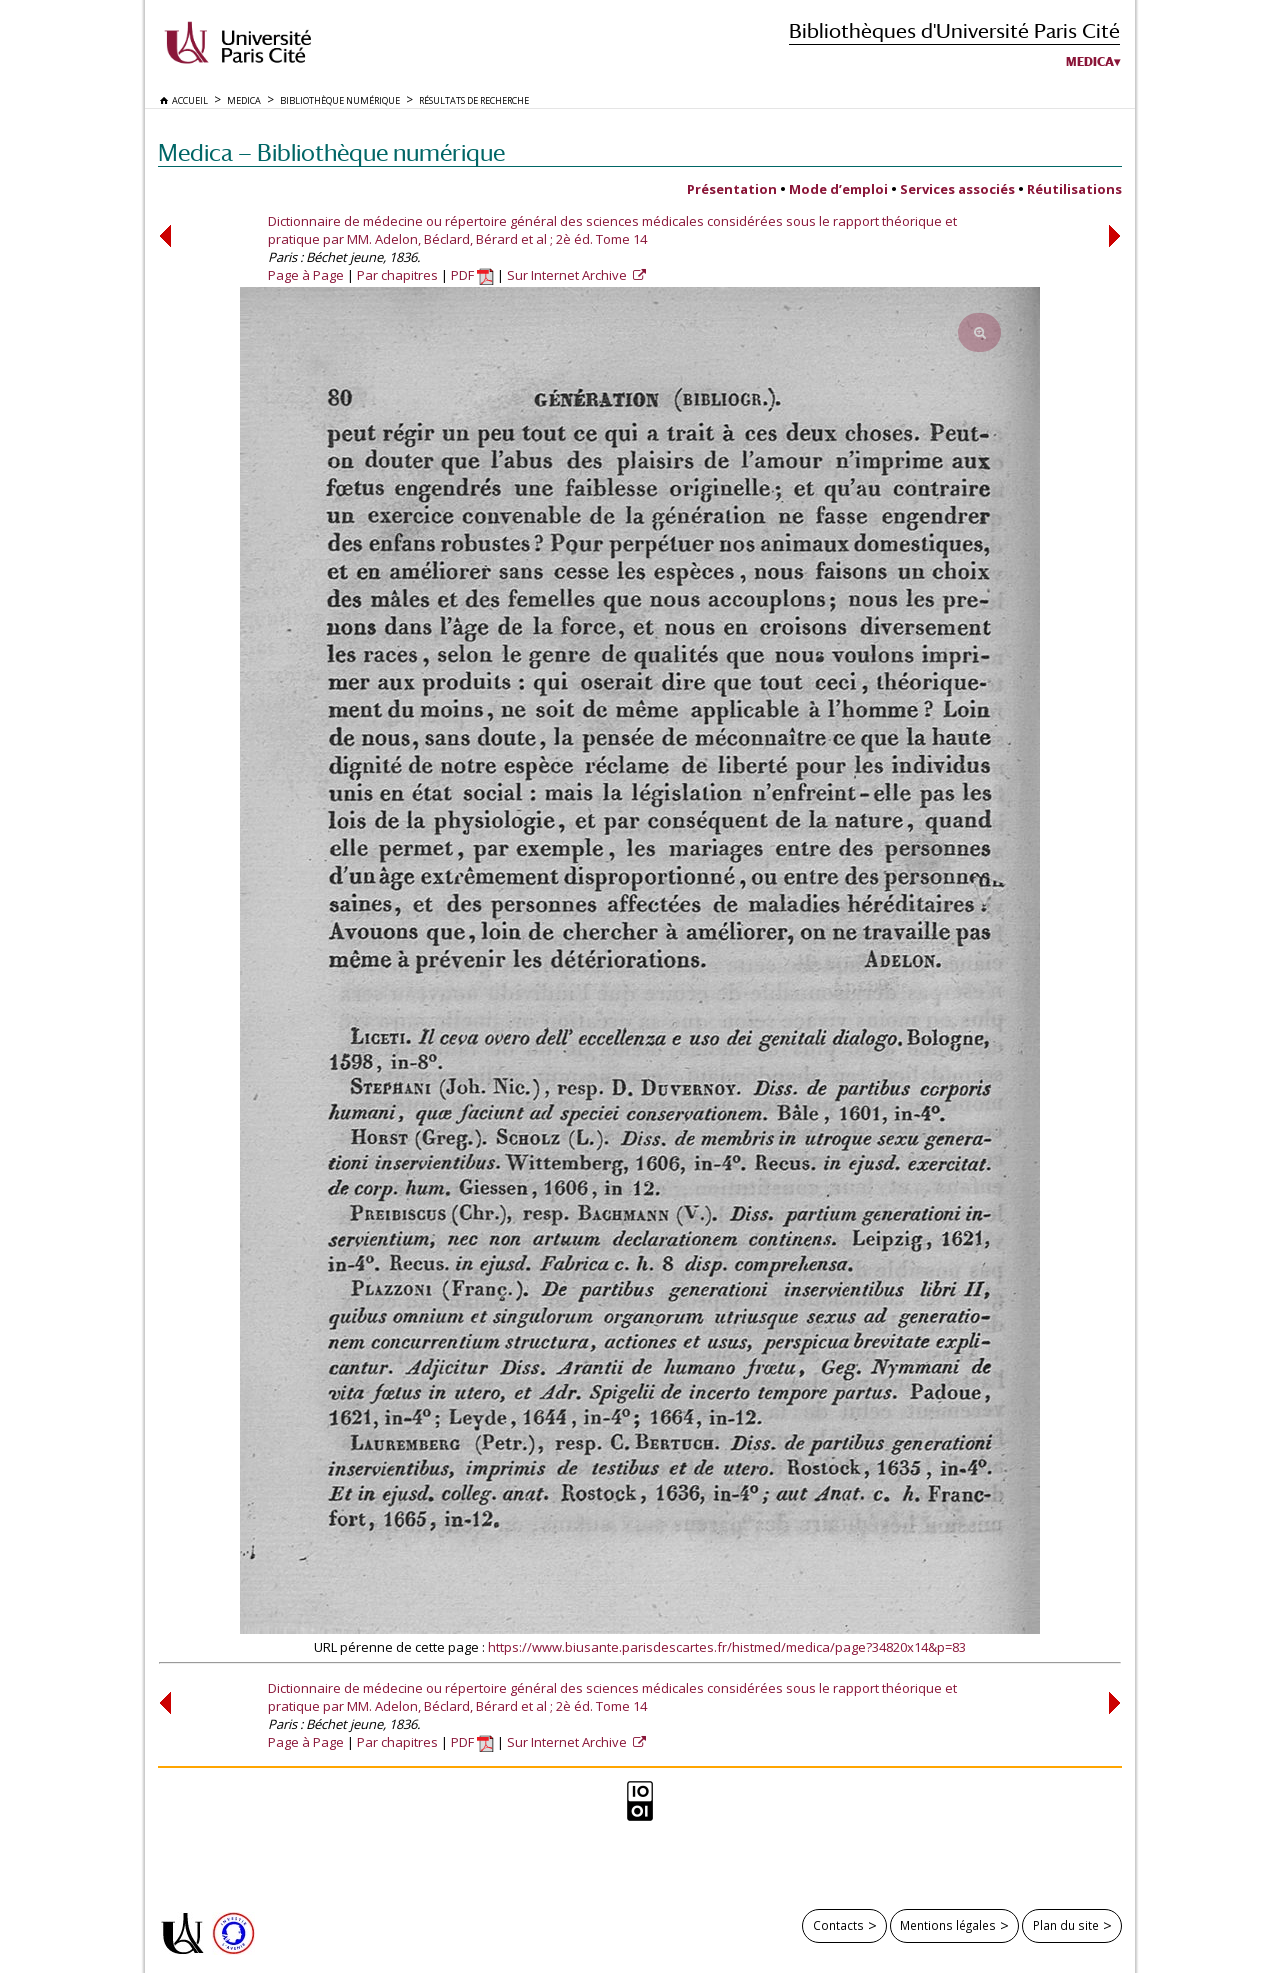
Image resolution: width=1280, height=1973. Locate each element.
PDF (472, 275)
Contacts (838, 1925)
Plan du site (1066, 1925)
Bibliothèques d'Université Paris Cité (954, 30)
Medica (1090, 62)
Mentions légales (948, 1925)
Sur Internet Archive (568, 275)
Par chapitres (397, 275)
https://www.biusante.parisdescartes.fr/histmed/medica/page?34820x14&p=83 (727, 1647)
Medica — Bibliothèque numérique (331, 152)
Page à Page (306, 275)
